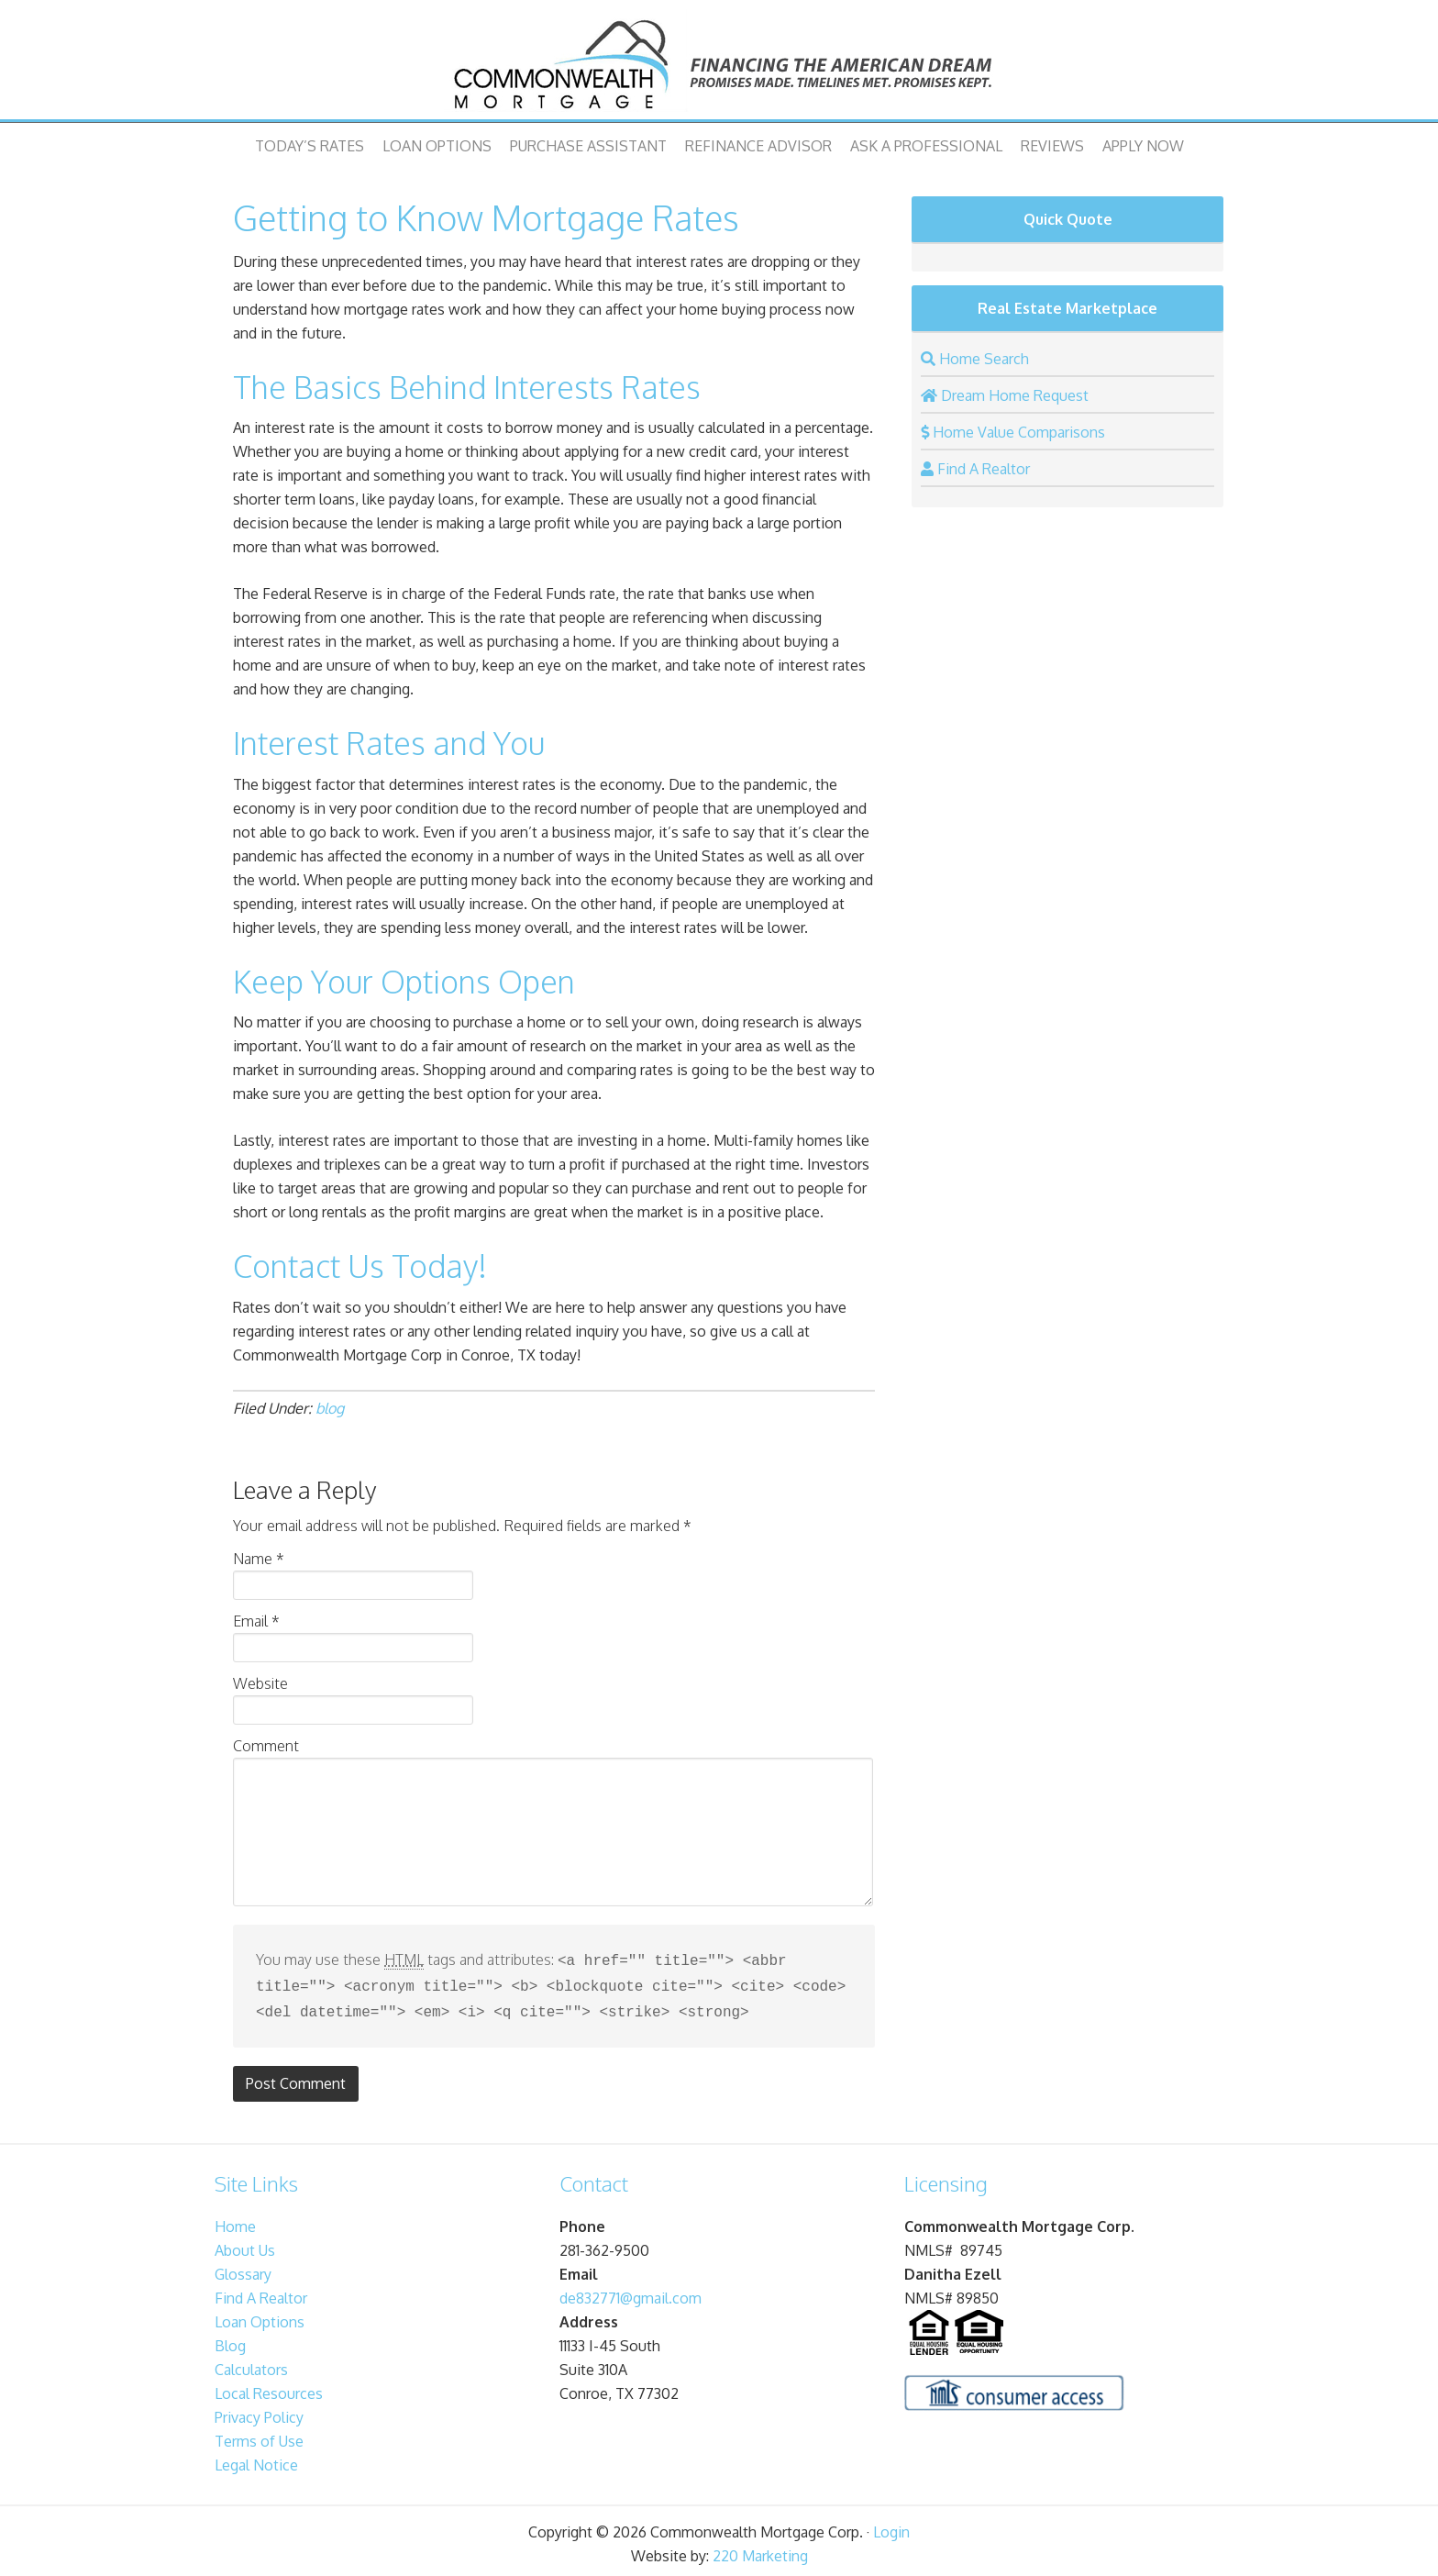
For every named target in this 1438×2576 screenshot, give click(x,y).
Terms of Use (259, 2435)
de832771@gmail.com (630, 2292)
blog (329, 1408)
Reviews (1052, 146)
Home (235, 2221)
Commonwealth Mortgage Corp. (719, 64)
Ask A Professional (926, 146)
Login (891, 2526)
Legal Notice (256, 2459)
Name (258, 1558)
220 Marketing (760, 2550)
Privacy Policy (259, 2412)
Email (256, 1621)
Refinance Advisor (758, 146)
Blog (230, 2340)
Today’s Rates (309, 146)
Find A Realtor (261, 2292)
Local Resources (269, 2388)
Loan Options (437, 146)
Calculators (251, 2364)
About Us (245, 2245)
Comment (266, 1746)
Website (260, 1683)
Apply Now (1143, 146)
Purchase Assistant (588, 146)
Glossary (243, 2269)
